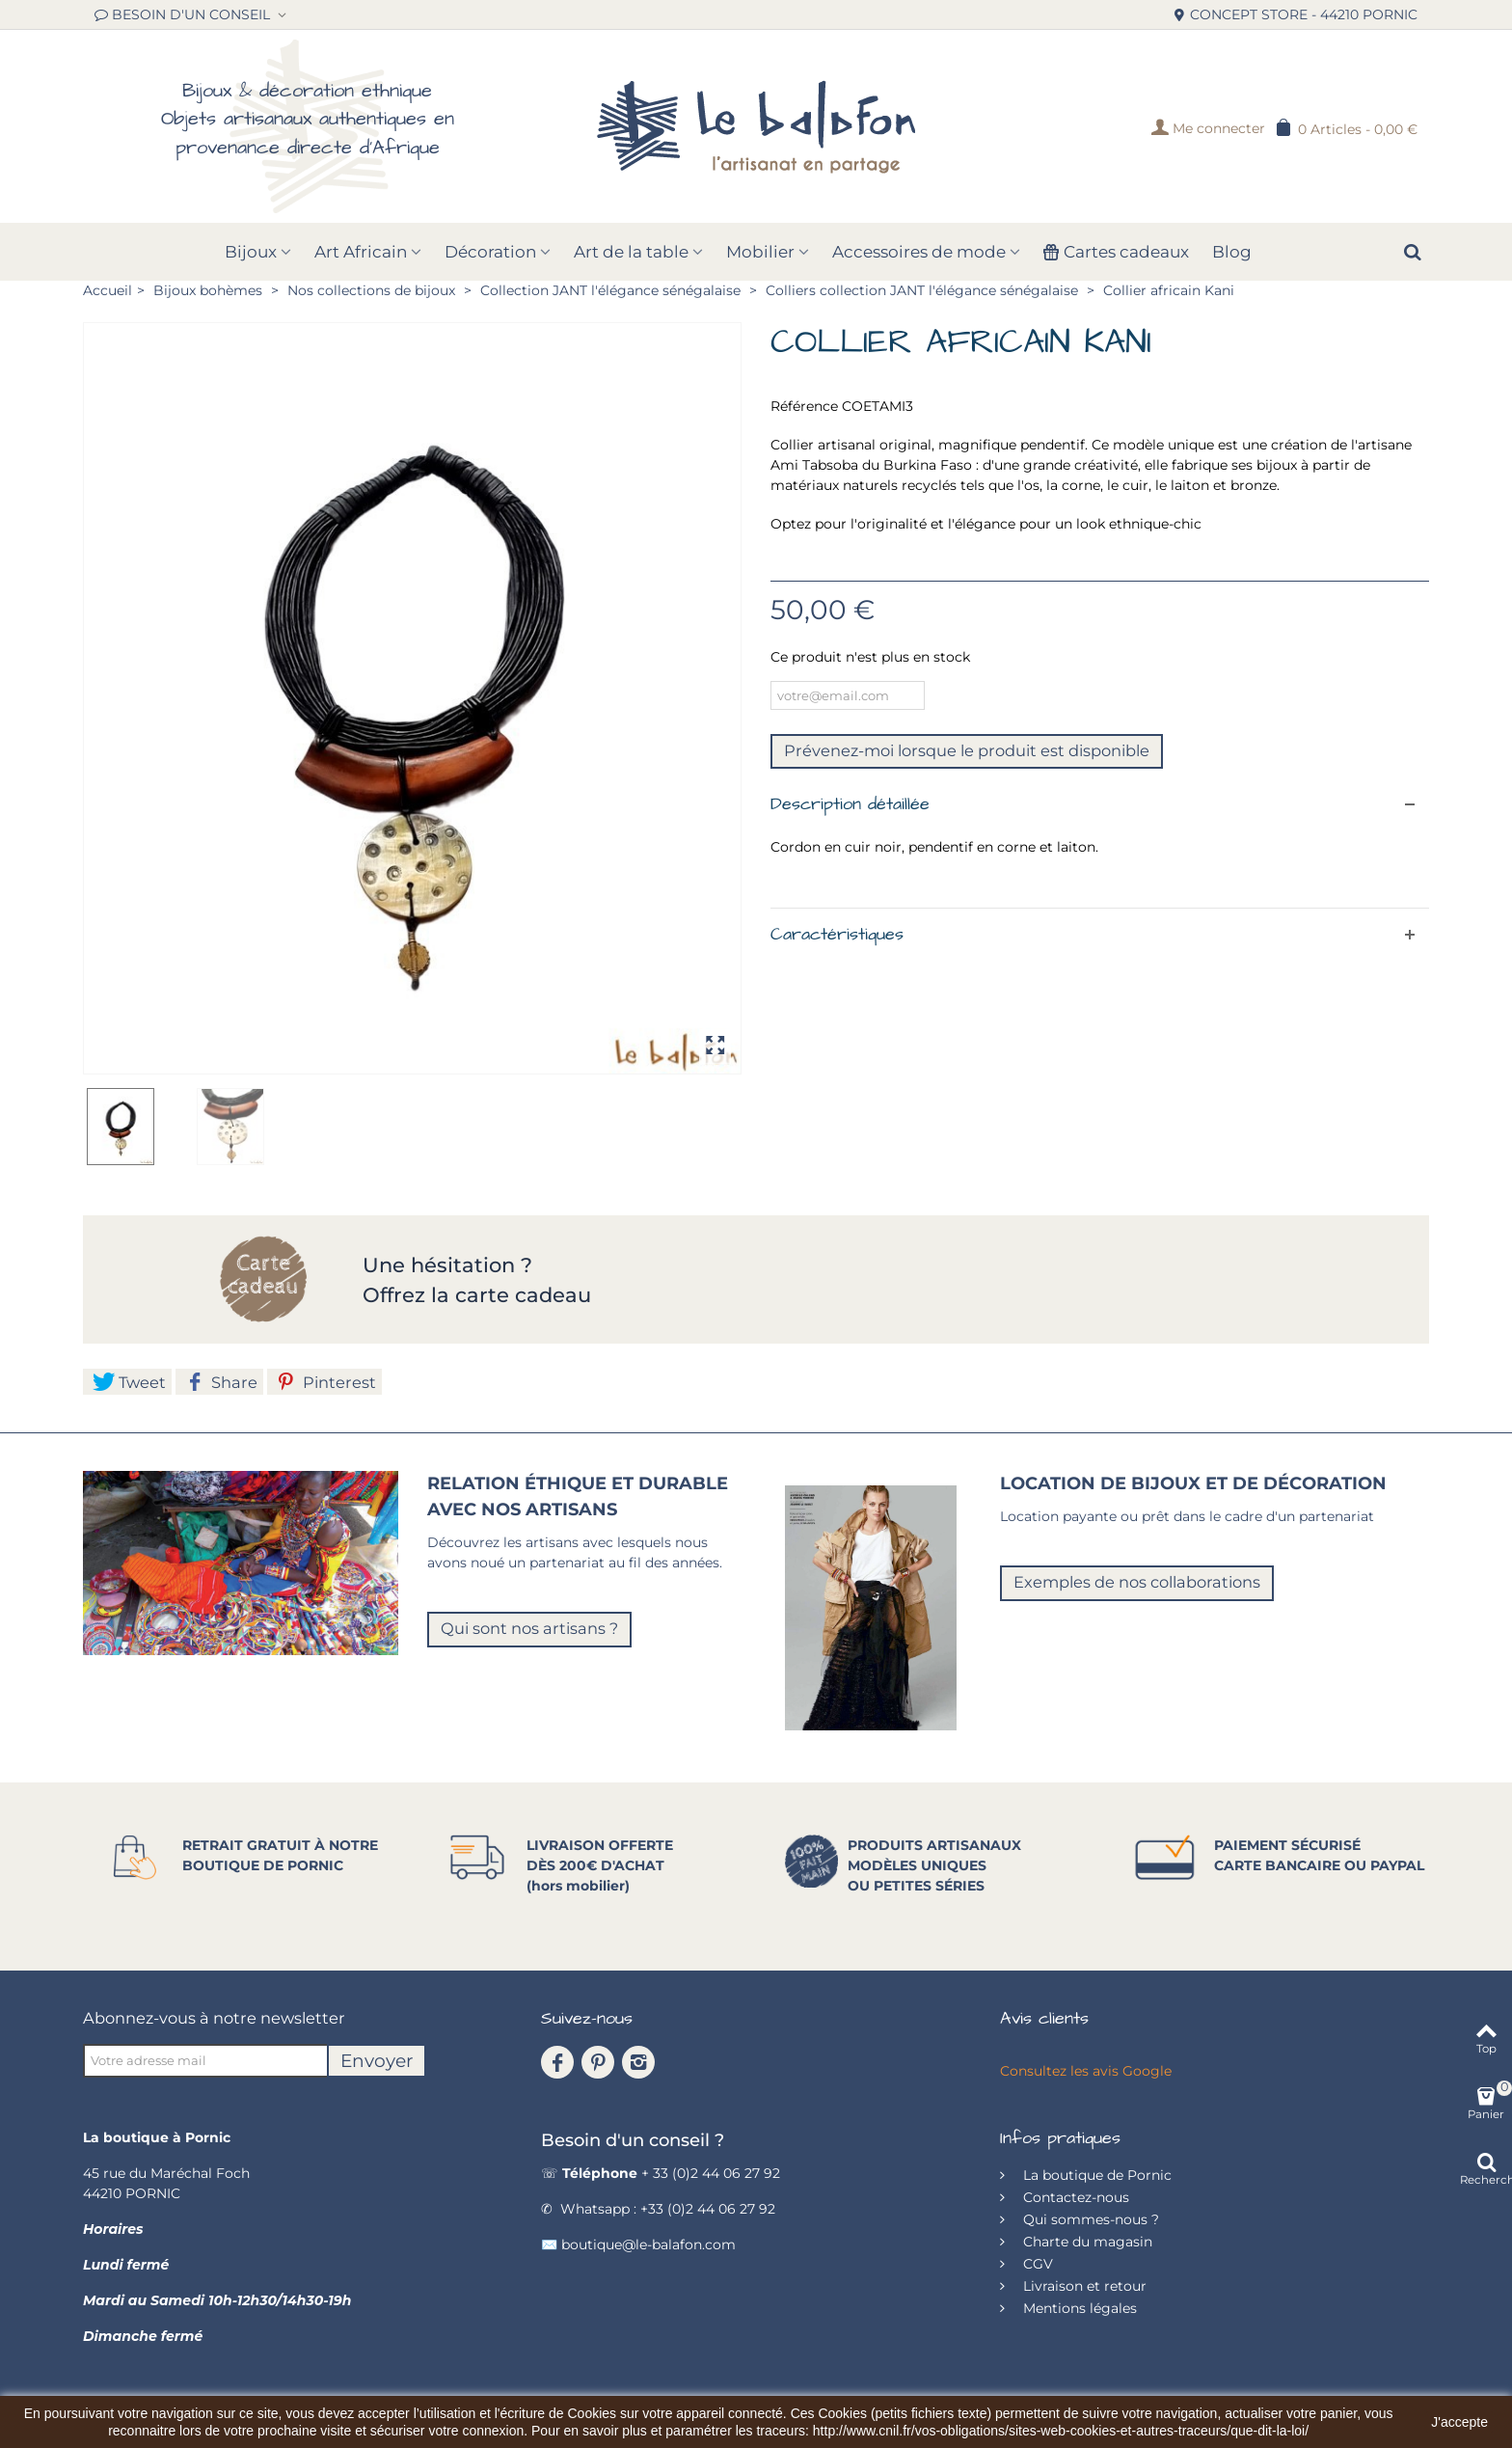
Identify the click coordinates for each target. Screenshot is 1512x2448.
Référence (804, 406)
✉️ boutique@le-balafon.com (638, 2244)
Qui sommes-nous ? (1089, 2219)
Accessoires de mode (919, 251)
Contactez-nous (1074, 2197)
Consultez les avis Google (1086, 2071)
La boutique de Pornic (1095, 2175)
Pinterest (326, 1382)
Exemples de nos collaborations (1136, 1581)
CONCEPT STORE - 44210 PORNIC (1295, 14)
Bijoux (251, 251)
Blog (1232, 251)
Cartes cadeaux (1116, 251)
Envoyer (376, 2061)
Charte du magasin (1085, 2241)
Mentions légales (1078, 2308)
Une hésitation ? (450, 1265)
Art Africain (360, 251)
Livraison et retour (1083, 2286)
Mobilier (760, 251)
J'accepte (1459, 2422)
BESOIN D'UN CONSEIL (184, 14)
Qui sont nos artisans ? (529, 1628)
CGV (1036, 2263)
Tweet (129, 1382)
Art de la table (631, 251)
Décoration (490, 251)
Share (221, 1382)
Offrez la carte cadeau (477, 1295)
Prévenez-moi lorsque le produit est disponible (966, 750)
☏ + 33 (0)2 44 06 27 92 (660, 2173)
